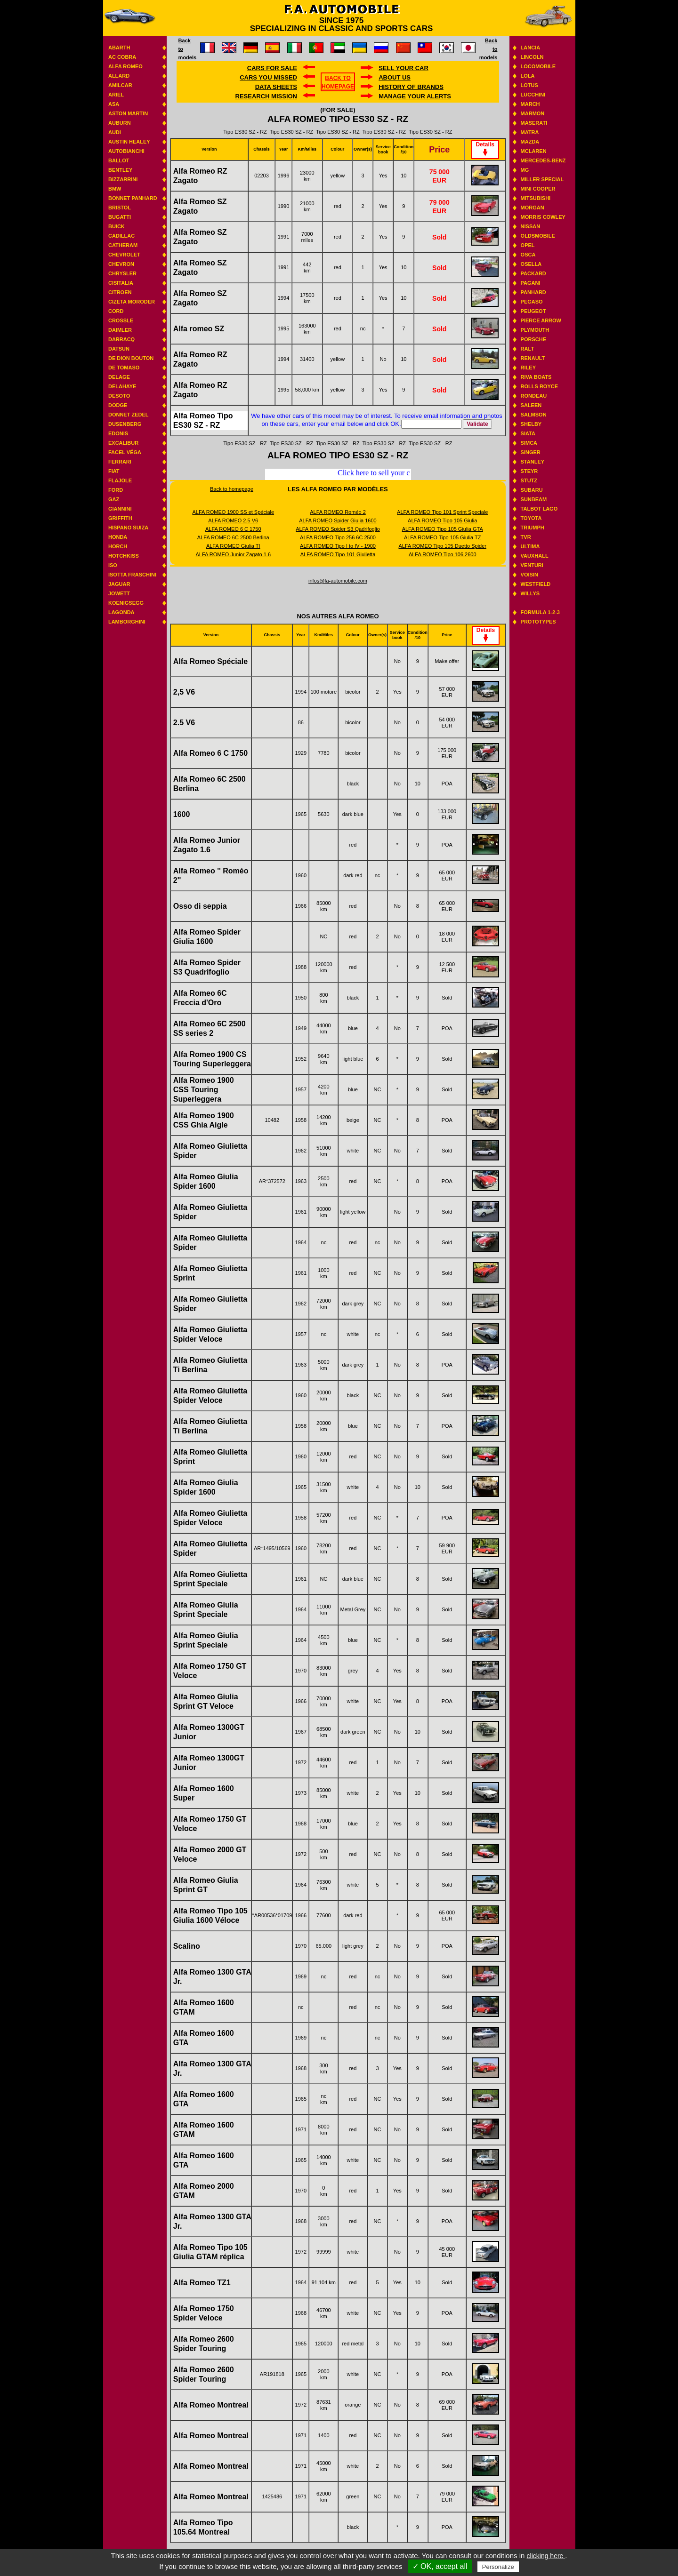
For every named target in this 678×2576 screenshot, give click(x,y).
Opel (528, 245)
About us (395, 77)
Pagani (531, 283)
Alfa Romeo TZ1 (202, 2283)
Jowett (119, 593)
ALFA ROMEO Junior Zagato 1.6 (233, 554)
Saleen (531, 405)
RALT (527, 349)
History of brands (411, 86)
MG (525, 170)
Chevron (121, 264)
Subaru (532, 490)
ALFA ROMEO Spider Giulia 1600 (337, 520)
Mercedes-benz (543, 160)
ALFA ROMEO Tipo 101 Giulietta (338, 554)
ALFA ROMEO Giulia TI (233, 546)
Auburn (119, 123)
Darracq (121, 339)
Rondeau (534, 396)
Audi (114, 132)
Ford (115, 490)
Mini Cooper (538, 189)
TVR (526, 537)
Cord (115, 311)
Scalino (186, 1946)
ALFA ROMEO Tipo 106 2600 (442, 554)
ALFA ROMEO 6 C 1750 (233, 529)
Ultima (530, 546)
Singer (531, 452)
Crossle (120, 320)
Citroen (120, 292)
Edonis (118, 433)
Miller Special (542, 179)
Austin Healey (129, 141)
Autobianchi (126, 151)
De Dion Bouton (130, 358)
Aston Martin (128, 113)
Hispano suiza (128, 527)
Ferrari (119, 461)
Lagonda (121, 612)
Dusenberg (124, 424)
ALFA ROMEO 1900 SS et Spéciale (233, 512)
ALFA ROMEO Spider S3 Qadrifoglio (338, 529)
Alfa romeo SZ (198, 329)
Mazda (530, 141)
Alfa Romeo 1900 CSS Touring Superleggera (203, 1089)
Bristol (119, 207)
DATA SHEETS (276, 86)
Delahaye (122, 386)
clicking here (546, 2556)
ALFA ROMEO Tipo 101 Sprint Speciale (442, 512)
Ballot (118, 160)
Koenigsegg (126, 603)
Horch (117, 546)
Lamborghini (126, 621)
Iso (112, 565)
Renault (533, 358)
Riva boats (536, 377)
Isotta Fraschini (132, 574)
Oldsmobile (538, 236)
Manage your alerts (415, 96)
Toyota (531, 518)
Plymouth (535, 330)
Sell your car (403, 68)
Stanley (533, 461)
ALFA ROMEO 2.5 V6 (233, 520)
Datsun (118, 349)
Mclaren (534, 151)
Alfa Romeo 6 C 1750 (210, 753)
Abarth (119, 47)
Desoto (119, 396)
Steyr (529, 471)
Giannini (120, 509)
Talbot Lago (539, 509)
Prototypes (538, 621)
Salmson (534, 414)
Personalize (498, 2566)
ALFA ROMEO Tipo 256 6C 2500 (338, 537)
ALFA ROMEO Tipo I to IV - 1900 (338, 546)
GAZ (113, 499)
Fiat (114, 471)
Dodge (117, 405)
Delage (119, 377)
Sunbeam (534, 499)
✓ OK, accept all (440, 2566)
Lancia (531, 47)
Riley (528, 367)
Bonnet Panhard (132, 198)
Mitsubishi (536, 198)
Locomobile (538, 66)
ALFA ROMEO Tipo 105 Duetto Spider (442, 546)
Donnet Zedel (128, 414)
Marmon (533, 113)
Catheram (122, 245)
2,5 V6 (184, 692)
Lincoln (532, 57)
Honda (117, 537)
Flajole (120, 480)
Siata (528, 433)
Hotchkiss (123, 556)
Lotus (529, 85)
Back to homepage (231, 489)
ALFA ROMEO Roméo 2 (338, 512)
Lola (528, 76)
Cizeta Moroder (131, 301)
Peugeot (533, 311)
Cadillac (121, 236)
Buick (116, 226)
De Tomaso (123, 367)
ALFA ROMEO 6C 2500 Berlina (233, 537)
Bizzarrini (122, 179)
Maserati (534, 123)
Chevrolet (124, 254)
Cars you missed (268, 77)
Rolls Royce (539, 386)
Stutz (529, 480)
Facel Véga (124, 452)
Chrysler (122, 273)
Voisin (529, 574)
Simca (529, 443)
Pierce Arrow (541, 320)
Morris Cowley (543, 217)
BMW (114, 189)
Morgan (532, 207)
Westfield (536, 584)
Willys (530, 593)
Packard (533, 273)
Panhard (533, 292)
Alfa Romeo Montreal (211, 2405)
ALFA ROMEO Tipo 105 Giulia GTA (442, 529)
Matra (530, 132)
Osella (531, 264)
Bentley (120, 170)
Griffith (120, 518)
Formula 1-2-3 (540, 612)
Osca (528, 254)
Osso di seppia (200, 906)
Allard (118, 76)
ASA (113, 104)
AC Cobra (122, 57)
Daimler (120, 330)
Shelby (531, 424)
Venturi (532, 565)
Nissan (531, 226)
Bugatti (119, 217)
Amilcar (120, 85)
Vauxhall (535, 556)
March (530, 104)
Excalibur (123, 443)
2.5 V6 (184, 723)
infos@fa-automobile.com (337, 581)
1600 (181, 814)
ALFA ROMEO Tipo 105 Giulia (442, 520)
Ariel (116, 94)
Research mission (266, 96)
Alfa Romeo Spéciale (210, 661)
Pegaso (532, 301)
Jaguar (119, 584)
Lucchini (533, 94)
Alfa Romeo (125, 66)
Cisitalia (120, 283)
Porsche (533, 339)
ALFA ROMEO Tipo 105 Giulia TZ (442, 537)
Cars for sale (272, 68)
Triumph (532, 527)
